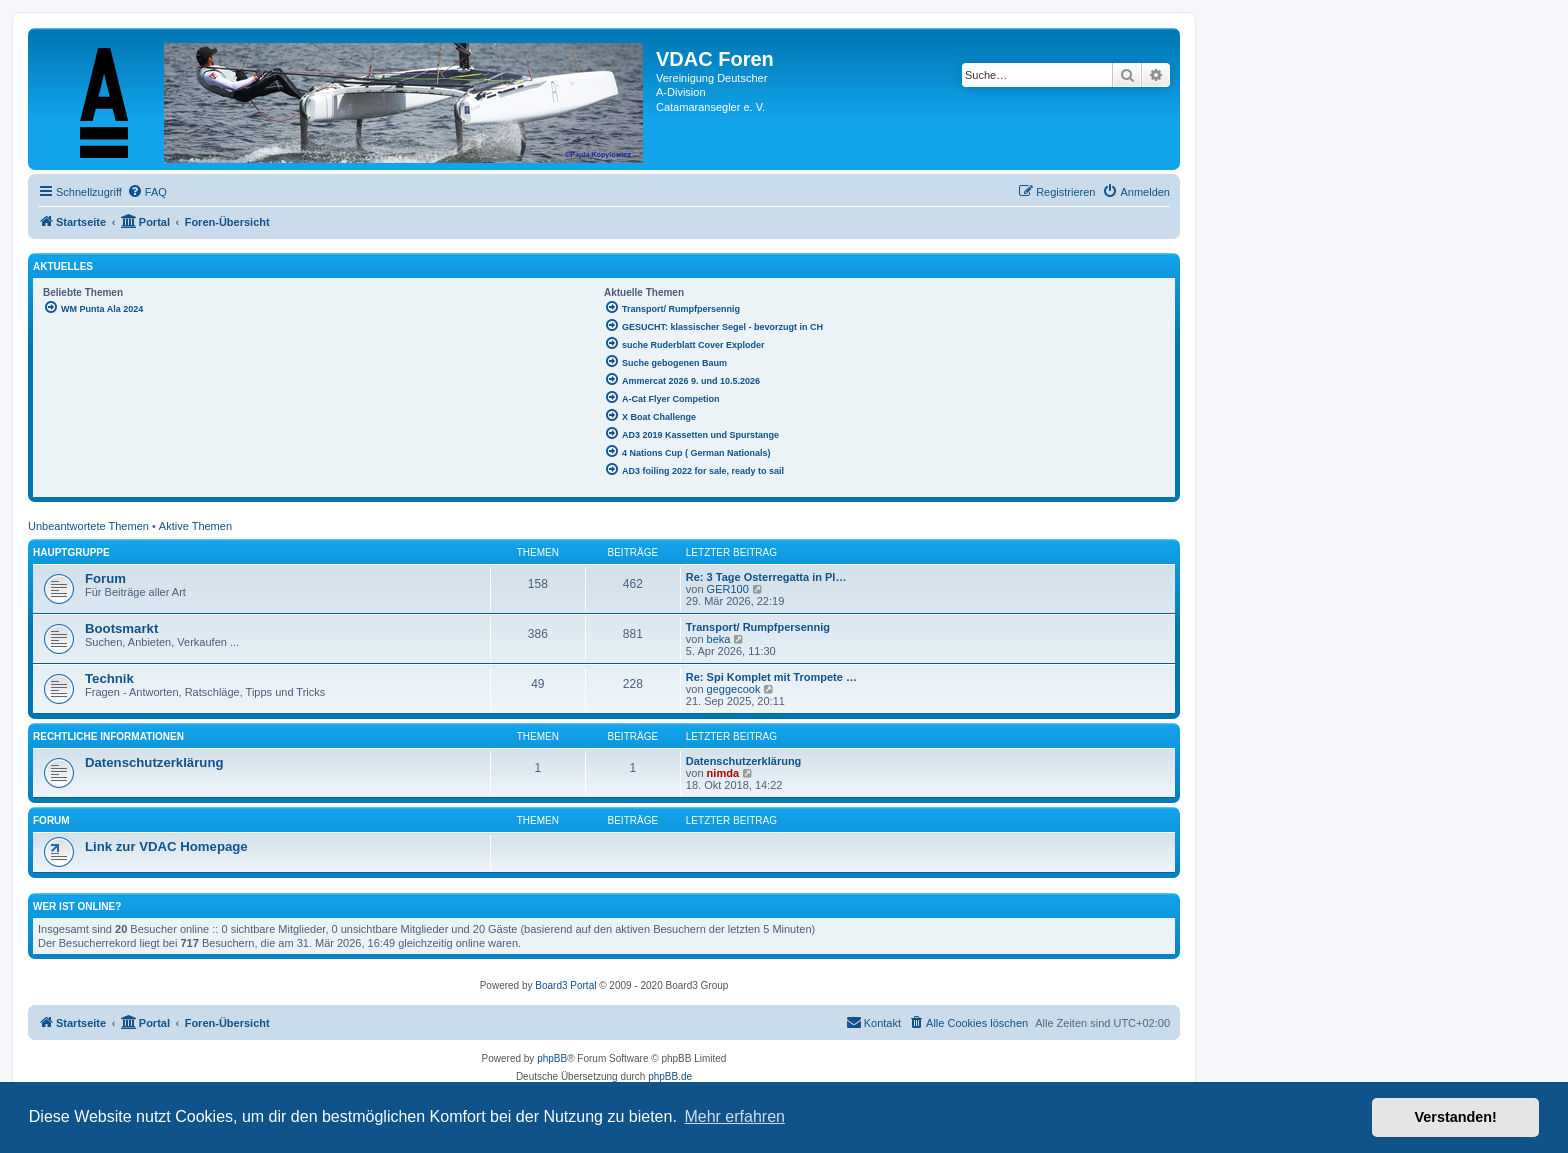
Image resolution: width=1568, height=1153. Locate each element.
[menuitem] (147, 192)
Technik (109, 678)
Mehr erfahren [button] (734, 1116)
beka (719, 639)
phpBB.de (670, 1076)
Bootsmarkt (121, 628)
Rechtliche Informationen (108, 736)
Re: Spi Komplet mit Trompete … (771, 677)
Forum (105, 578)
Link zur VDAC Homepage (166, 846)
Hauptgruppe (71, 552)
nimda (723, 773)
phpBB (552, 1058)
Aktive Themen (195, 526)
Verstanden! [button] (1456, 1117)
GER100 (728, 589)
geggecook (734, 689)
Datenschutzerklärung (154, 762)
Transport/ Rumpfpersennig (758, 627)
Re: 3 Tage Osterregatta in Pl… (766, 577)
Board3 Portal (565, 985)
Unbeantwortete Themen (88, 526)
